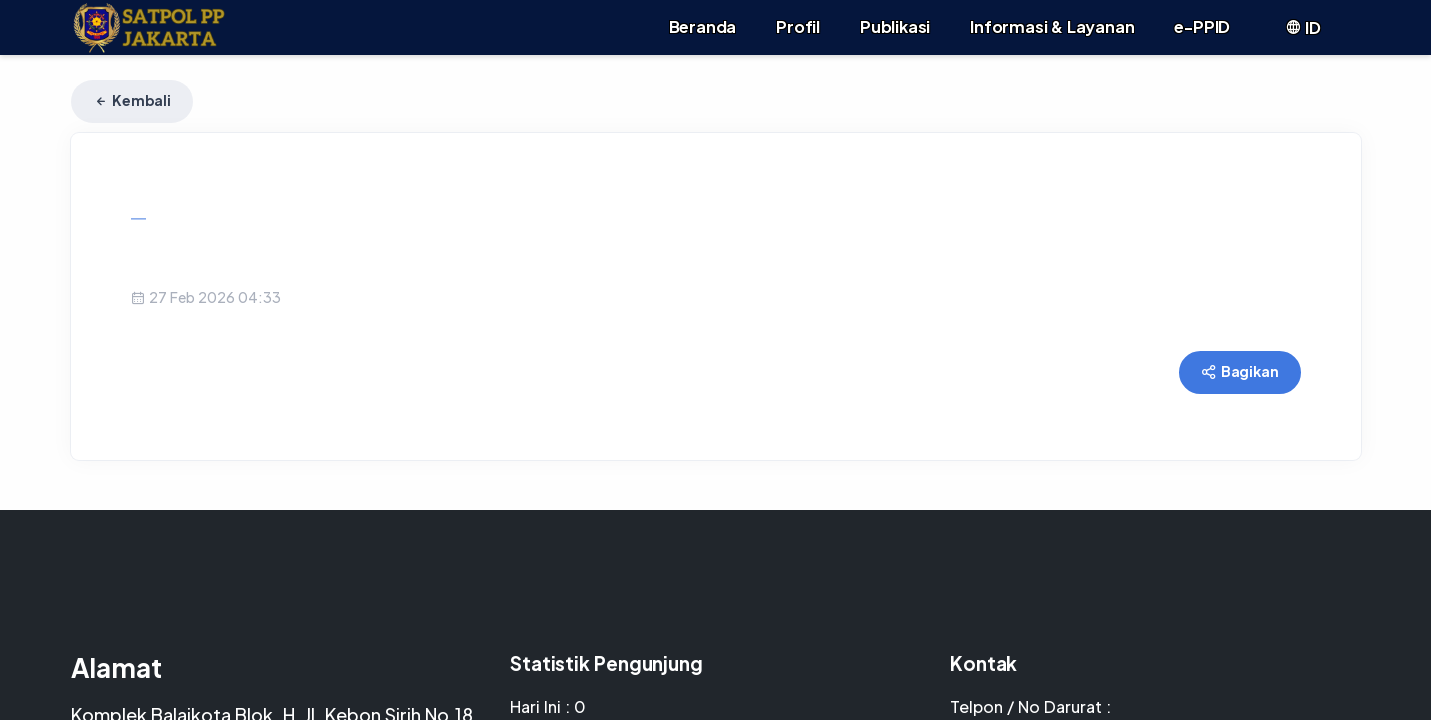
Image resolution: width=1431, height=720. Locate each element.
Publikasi (895, 26)
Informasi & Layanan (1052, 26)
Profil (798, 26)
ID (1302, 27)
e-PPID (1202, 26)
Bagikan (1239, 371)
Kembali (132, 100)
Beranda (703, 26)
